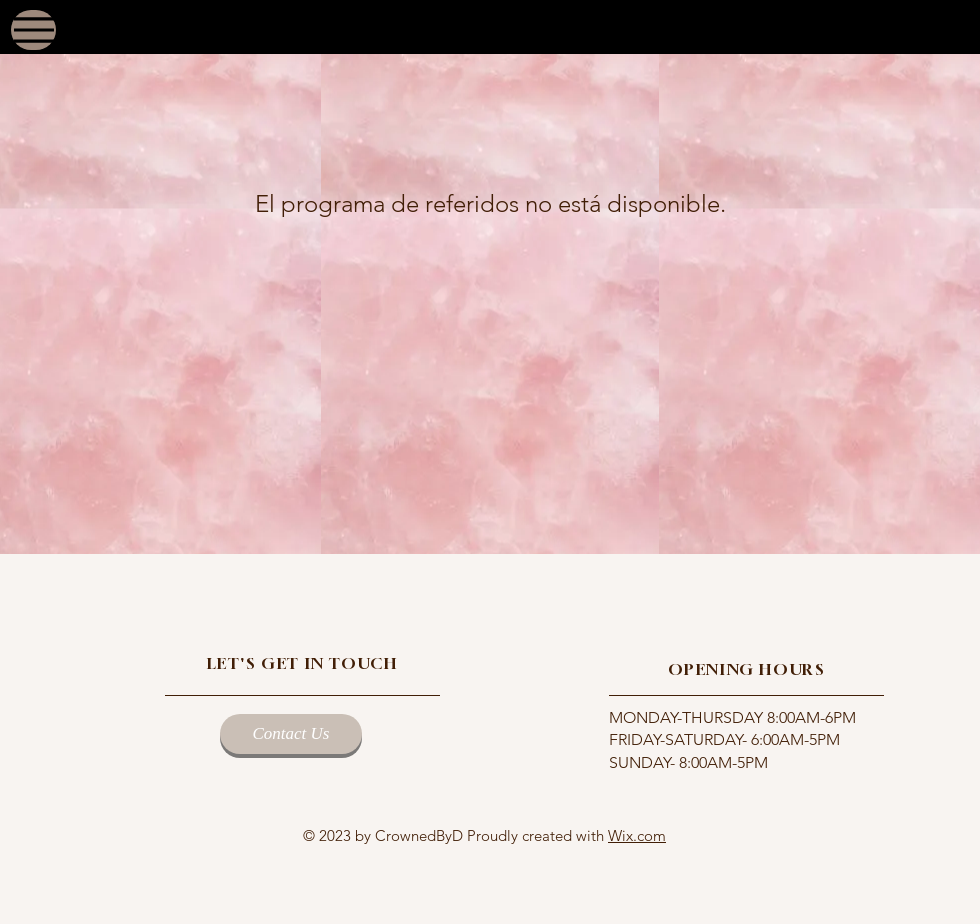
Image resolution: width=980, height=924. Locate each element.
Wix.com (637, 835)
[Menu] (33, 30)
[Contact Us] (291, 734)
